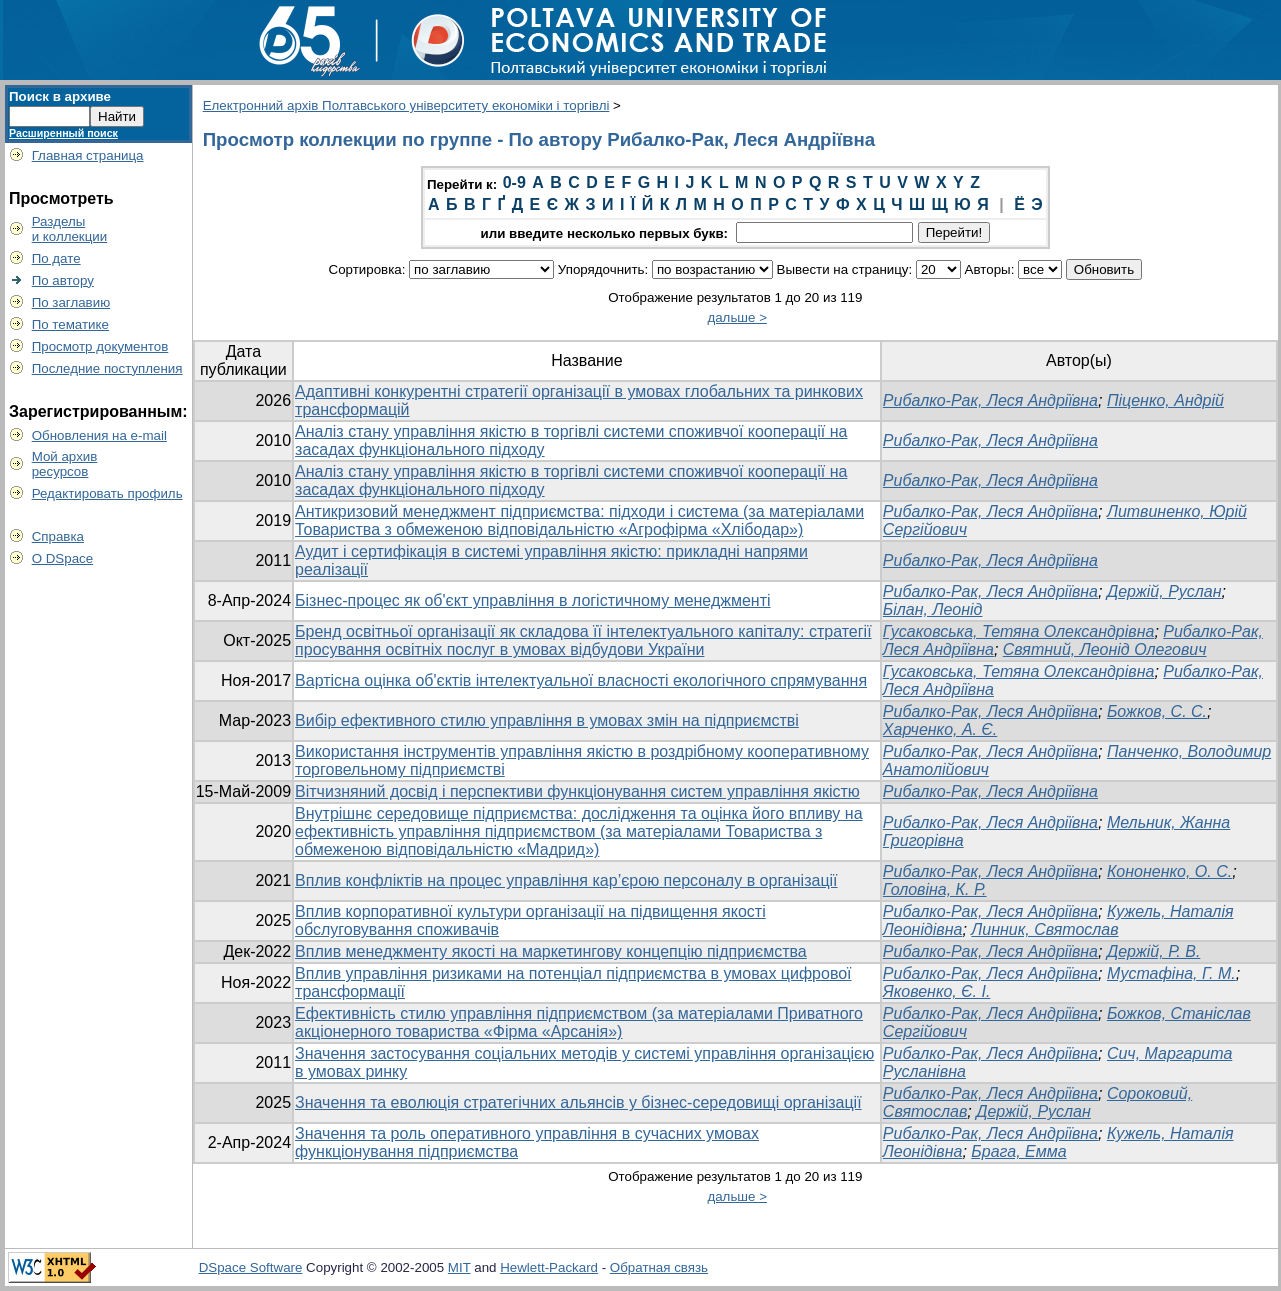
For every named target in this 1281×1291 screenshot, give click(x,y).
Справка (58, 536)
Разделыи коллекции (70, 229)
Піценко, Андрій (1165, 400)
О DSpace (63, 558)
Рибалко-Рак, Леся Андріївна (990, 400)
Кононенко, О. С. (1169, 871)
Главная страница (88, 155)
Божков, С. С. (1157, 711)
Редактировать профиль (107, 493)
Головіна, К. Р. (935, 889)
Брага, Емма (1018, 1151)
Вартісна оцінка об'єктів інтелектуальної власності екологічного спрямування (581, 680)
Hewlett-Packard (549, 1267)
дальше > (737, 317)
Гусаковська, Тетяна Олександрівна (1019, 631)
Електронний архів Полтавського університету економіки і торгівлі (406, 105)
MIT (459, 1267)
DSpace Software (251, 1267)
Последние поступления (107, 368)
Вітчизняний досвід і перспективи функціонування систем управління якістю (577, 791)
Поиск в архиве (60, 96)
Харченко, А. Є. (940, 729)
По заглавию (71, 302)
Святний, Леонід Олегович (1105, 649)
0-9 (514, 182)
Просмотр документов (100, 346)
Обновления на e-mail (99, 435)
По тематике (70, 324)
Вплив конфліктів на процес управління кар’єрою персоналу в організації (566, 880)
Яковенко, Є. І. (937, 991)
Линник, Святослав (1044, 929)
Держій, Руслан (1164, 591)
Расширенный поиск (63, 133)
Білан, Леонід (933, 609)
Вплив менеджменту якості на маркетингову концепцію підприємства (551, 951)
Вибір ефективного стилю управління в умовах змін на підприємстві (547, 720)
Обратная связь (659, 1267)
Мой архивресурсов (65, 464)
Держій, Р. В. (1153, 951)
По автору (63, 280)
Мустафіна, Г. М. (1171, 973)
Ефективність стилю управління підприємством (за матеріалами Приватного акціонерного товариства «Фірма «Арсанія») (579, 1022)
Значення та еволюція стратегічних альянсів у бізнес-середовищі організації (578, 1102)
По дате (56, 258)
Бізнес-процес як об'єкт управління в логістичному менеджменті (533, 600)
